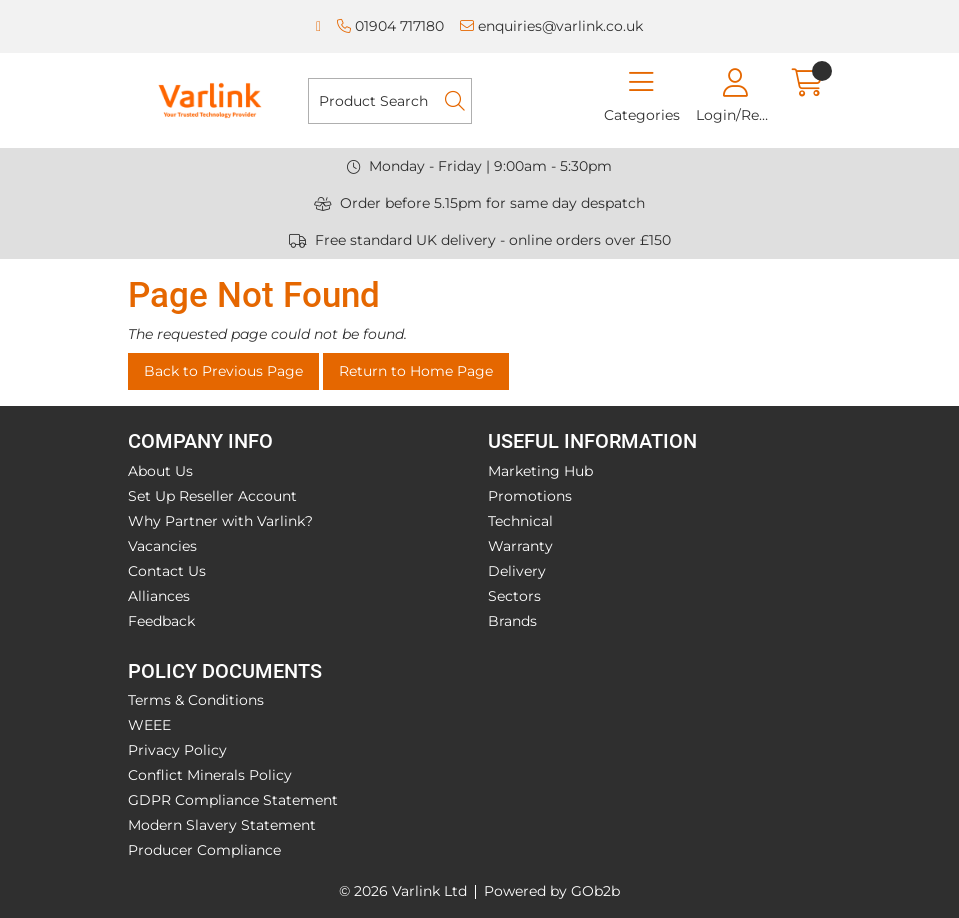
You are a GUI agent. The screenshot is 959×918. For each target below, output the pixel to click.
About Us (160, 471)
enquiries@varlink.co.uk (551, 26)
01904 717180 (390, 26)
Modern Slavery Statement (222, 825)
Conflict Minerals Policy (210, 775)
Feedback (161, 621)
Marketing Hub (540, 471)
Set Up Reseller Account (212, 496)
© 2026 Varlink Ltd (403, 891)
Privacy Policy (177, 750)
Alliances (159, 596)
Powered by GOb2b (552, 891)
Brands (512, 621)
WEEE (149, 725)
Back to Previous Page (223, 371)
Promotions (530, 496)
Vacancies (162, 546)
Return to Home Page (416, 371)
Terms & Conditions (196, 700)
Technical (520, 521)
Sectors (514, 596)
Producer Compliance (204, 850)
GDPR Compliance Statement (233, 800)
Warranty (520, 546)
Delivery (517, 571)
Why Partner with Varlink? (220, 521)
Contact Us (167, 571)
